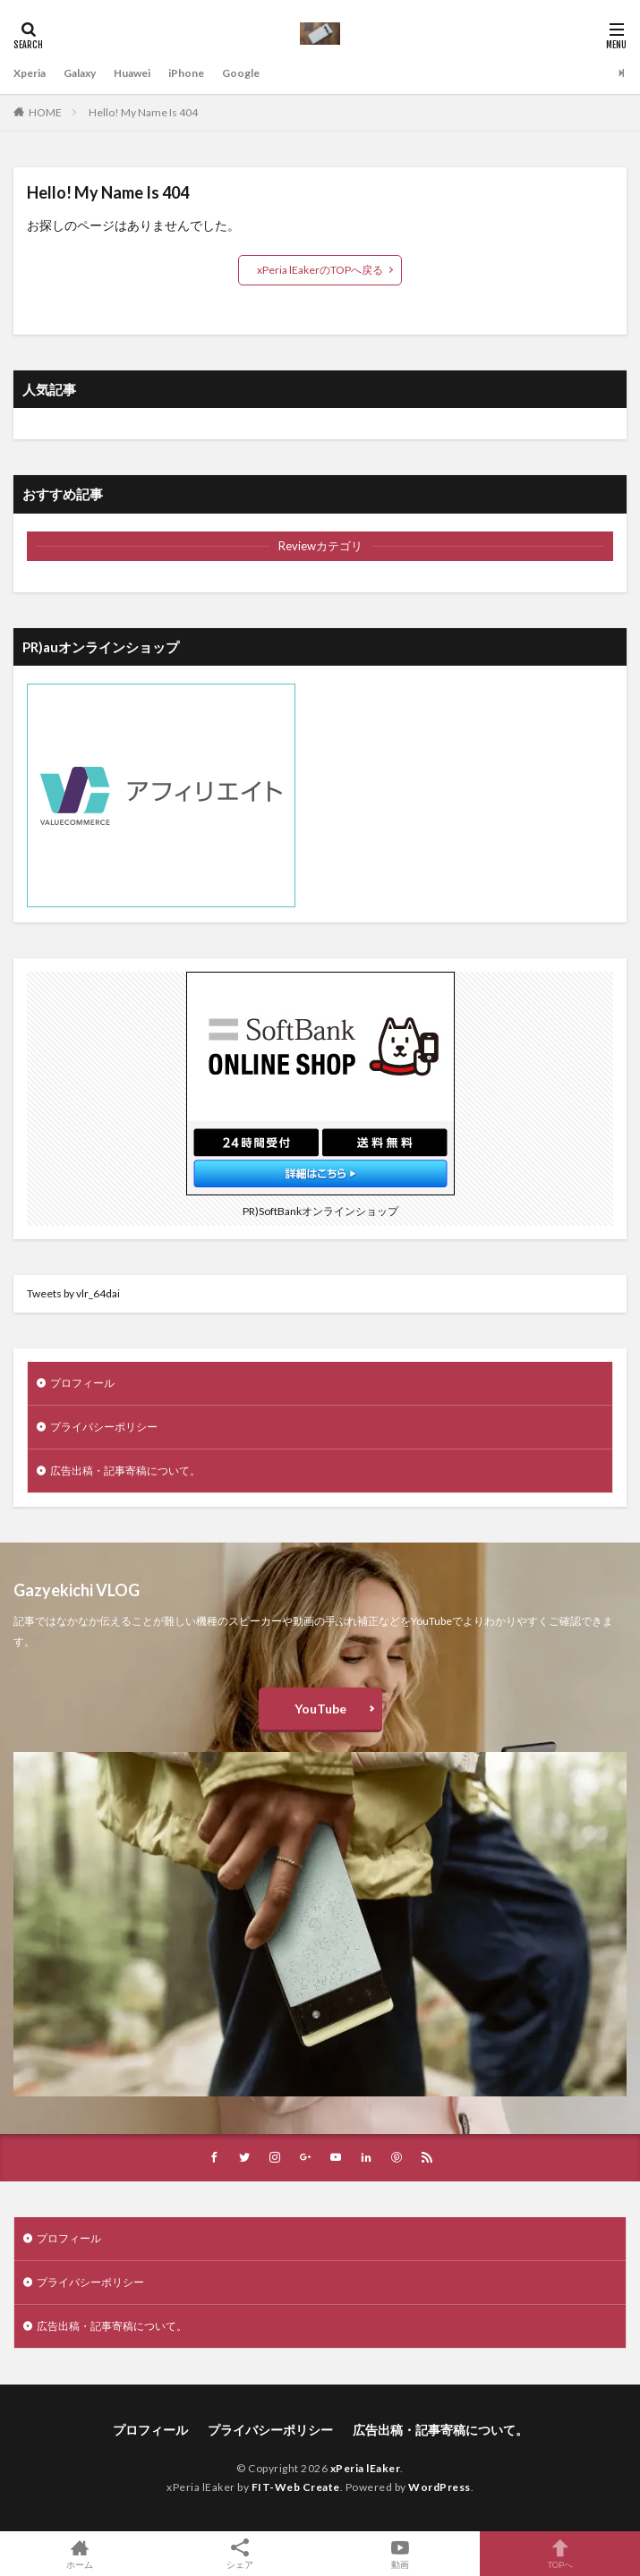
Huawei (132, 73)
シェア (240, 2554)
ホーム (80, 2553)
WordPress (439, 2487)
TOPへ (560, 2553)
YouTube (320, 1708)
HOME (45, 112)
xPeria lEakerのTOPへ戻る (320, 269)
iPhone (186, 73)
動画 (400, 2553)
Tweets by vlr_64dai (73, 1293)
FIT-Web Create (296, 2487)
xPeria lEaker (365, 2468)
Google (241, 73)
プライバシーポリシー (104, 1426)
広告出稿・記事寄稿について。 (125, 1470)
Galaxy (80, 73)
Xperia (29, 73)
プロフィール (82, 1383)
